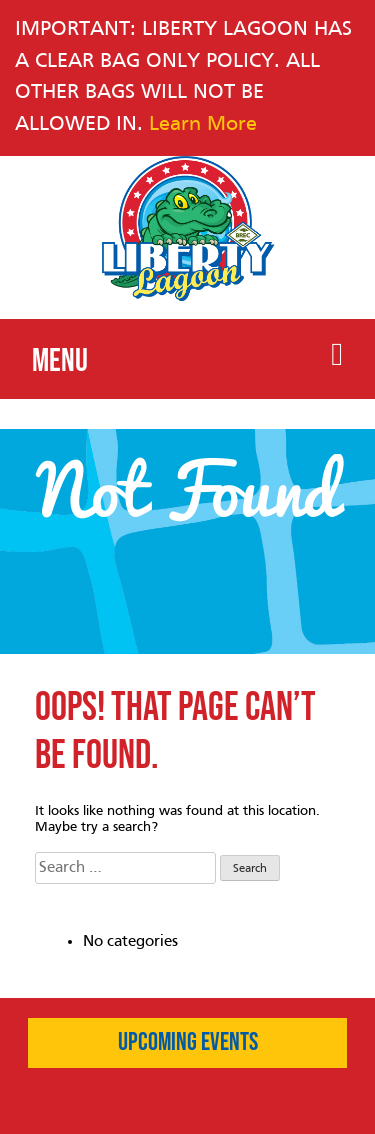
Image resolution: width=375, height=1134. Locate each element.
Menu (187, 359)
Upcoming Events (188, 1043)
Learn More (203, 125)
